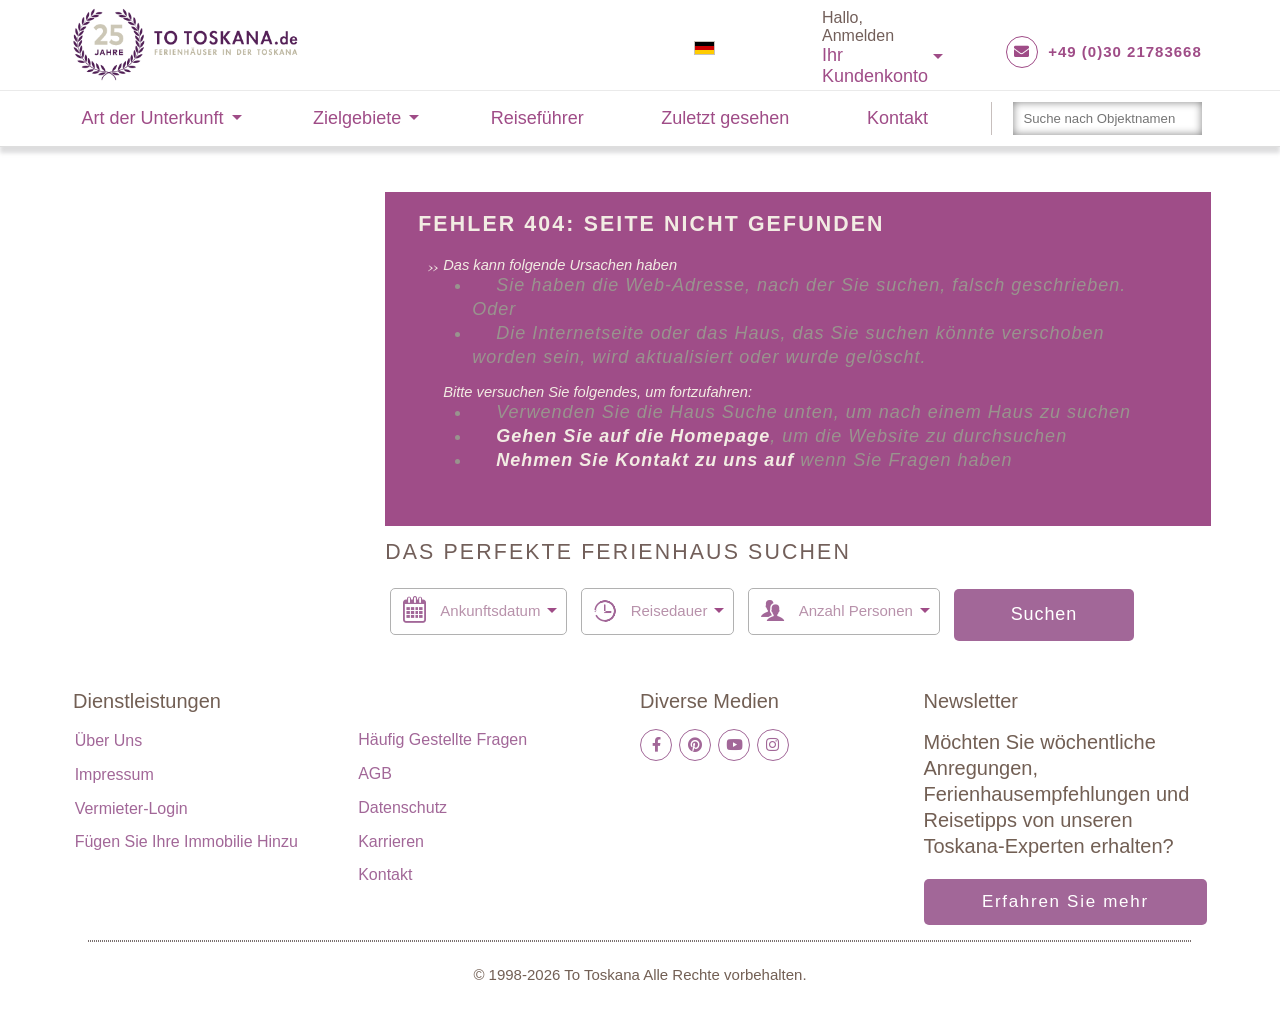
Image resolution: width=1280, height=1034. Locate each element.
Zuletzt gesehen (725, 118)
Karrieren (391, 841)
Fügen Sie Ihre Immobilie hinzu (186, 841)
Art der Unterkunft (153, 118)
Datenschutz (402, 807)
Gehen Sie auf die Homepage (633, 436)
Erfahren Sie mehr (1065, 901)
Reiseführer (537, 118)
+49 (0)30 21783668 (1125, 51)
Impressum (114, 774)
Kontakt (897, 118)
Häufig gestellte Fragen (442, 739)
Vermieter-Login (131, 808)
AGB (375, 773)
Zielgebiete (357, 118)
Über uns (109, 740)
